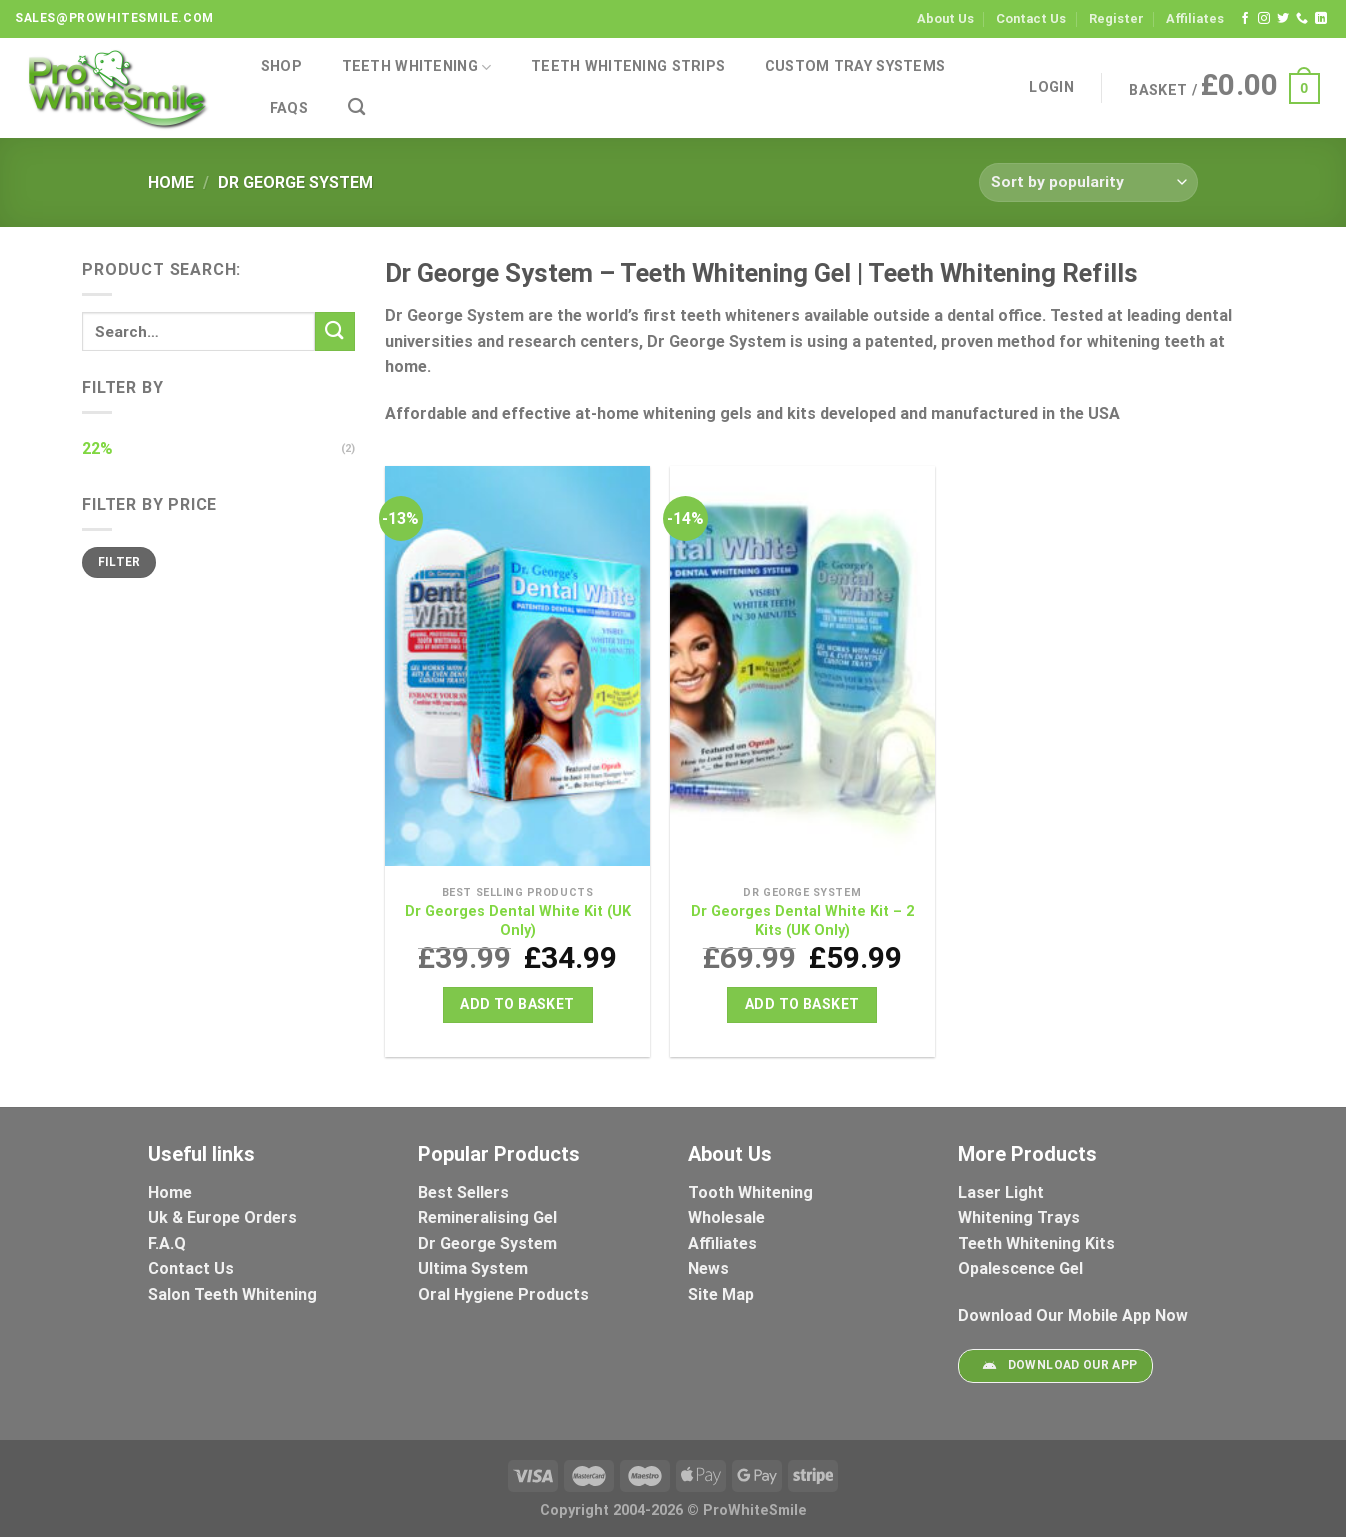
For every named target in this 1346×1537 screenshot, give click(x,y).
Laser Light (1001, 1192)
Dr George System (489, 1243)
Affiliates (1195, 18)
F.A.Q (167, 1243)
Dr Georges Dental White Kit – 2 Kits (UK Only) (802, 921)
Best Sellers (465, 1192)
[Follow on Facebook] (1245, 19)
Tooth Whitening (750, 1192)
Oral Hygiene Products (503, 1294)
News (708, 1268)
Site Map (721, 1294)
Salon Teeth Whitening (232, 1294)
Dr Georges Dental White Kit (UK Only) (518, 921)
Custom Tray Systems (855, 66)
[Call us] (1302, 19)
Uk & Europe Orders (222, 1217)
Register (1116, 18)
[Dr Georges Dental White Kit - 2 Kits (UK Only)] (802, 671)
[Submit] (335, 331)
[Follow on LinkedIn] (1321, 19)
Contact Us (1031, 18)
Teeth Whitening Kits (1036, 1243)
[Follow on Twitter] (1283, 19)
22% (97, 448)
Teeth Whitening (417, 67)
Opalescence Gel (1022, 1268)
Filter (119, 562)
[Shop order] (1088, 182)
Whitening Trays (1021, 1217)
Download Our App (1055, 1366)
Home (171, 182)
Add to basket (517, 1004)
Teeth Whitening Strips (628, 66)
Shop (281, 66)
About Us (945, 18)
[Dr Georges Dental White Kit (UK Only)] (517, 671)
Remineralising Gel (487, 1217)
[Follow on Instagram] (1264, 19)
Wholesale (726, 1217)
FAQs (289, 108)
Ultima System (473, 1268)
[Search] (356, 107)
